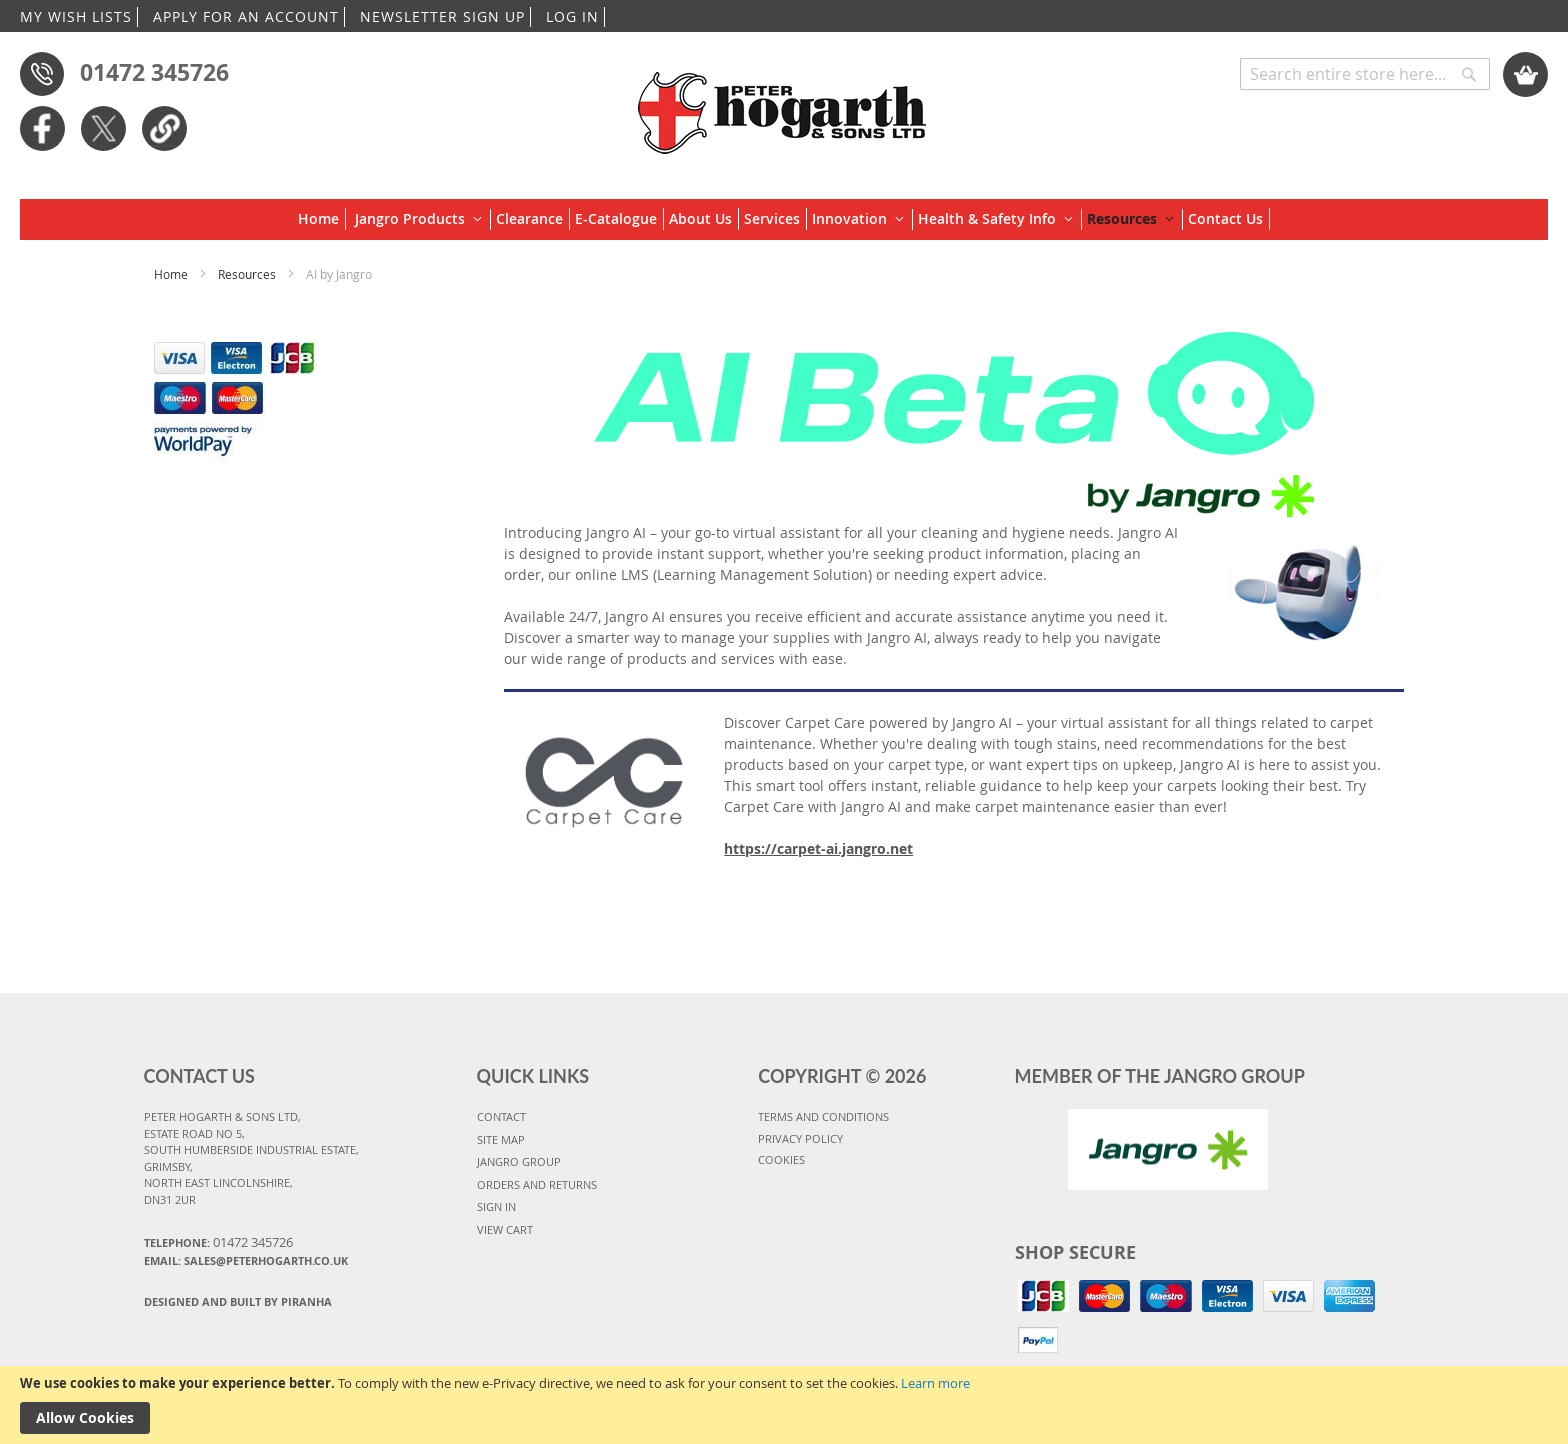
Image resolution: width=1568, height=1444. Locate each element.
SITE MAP (501, 1139)
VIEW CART (505, 1229)
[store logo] (783, 103)
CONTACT (501, 1116)
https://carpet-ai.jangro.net (818, 848)
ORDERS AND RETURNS (537, 1184)
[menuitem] (322, 219)
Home (172, 274)
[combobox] (1365, 74)
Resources (248, 274)
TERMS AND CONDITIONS (823, 1116)
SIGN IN (496, 1206)
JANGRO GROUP (519, 1161)
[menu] (784, 219)
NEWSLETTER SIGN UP (442, 16)
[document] (784, 1405)
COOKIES (781, 1159)
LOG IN (572, 16)
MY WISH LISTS (76, 16)
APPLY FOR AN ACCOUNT (246, 16)
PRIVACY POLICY (800, 1138)
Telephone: (218, 1242)
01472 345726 (154, 72)
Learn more (935, 1383)
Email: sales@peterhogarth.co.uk (246, 1260)
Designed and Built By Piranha (238, 1301)
